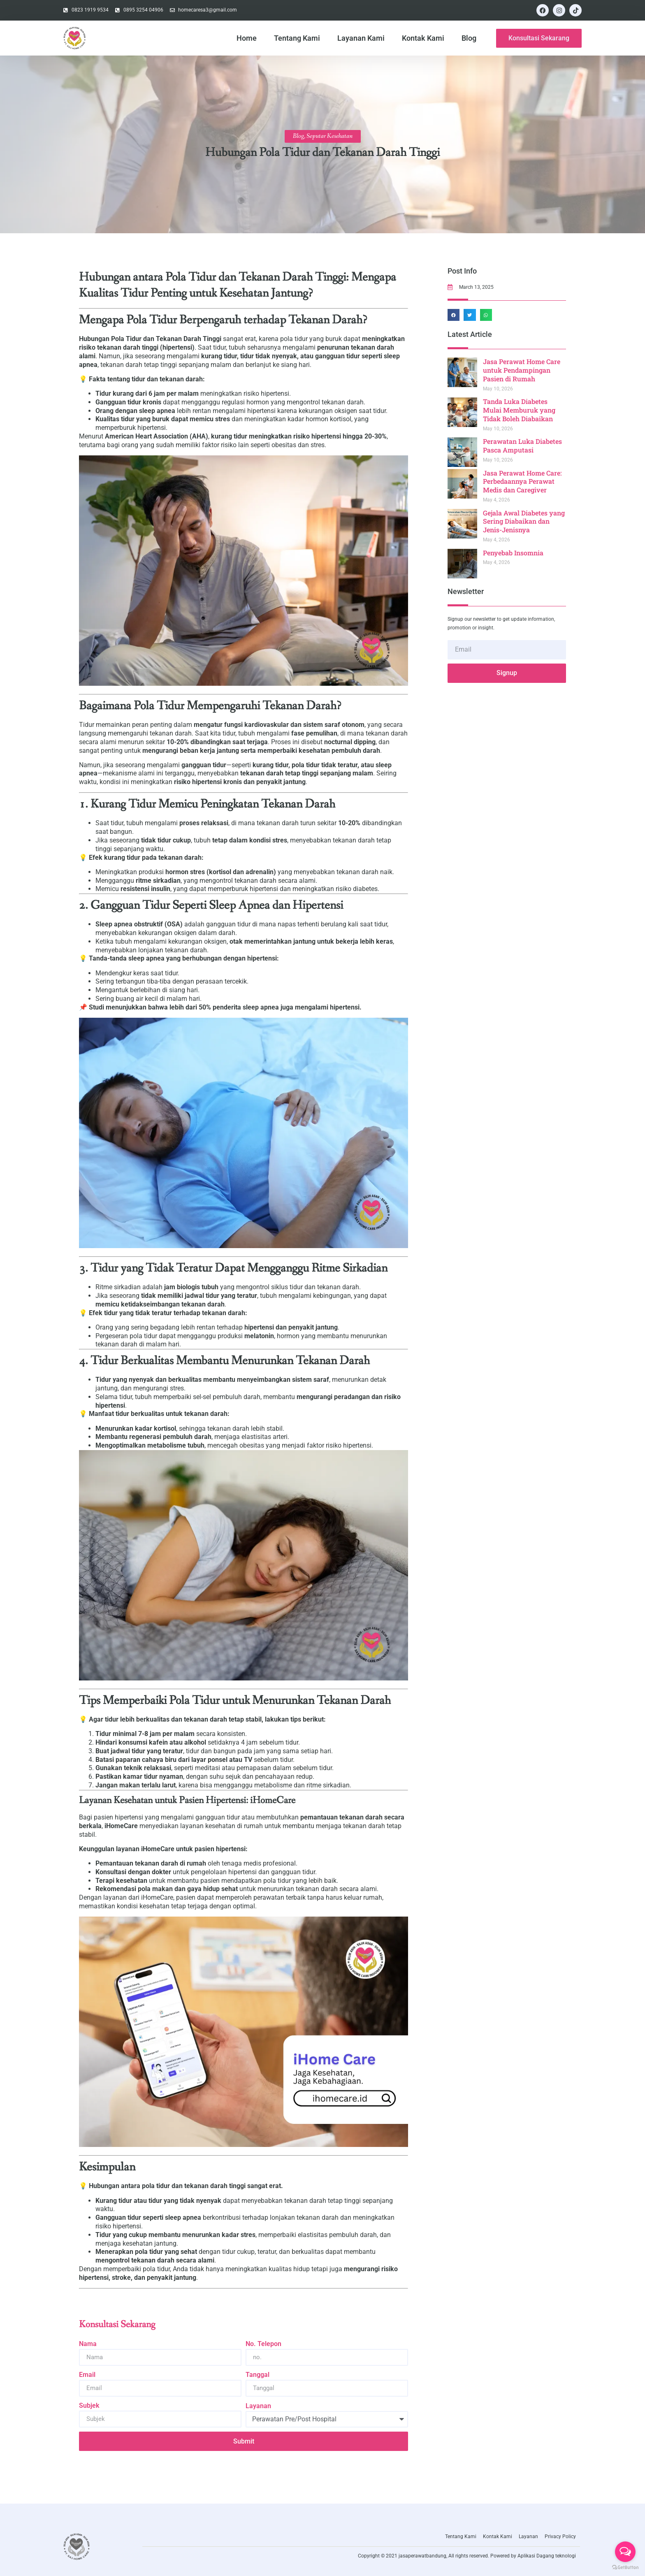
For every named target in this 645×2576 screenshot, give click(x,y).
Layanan (258, 2406)
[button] (455, 315)
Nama (88, 2344)
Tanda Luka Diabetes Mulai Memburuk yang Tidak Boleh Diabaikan (521, 410)
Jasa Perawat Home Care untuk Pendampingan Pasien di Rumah (523, 370)
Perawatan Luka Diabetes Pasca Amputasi (524, 445)
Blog (469, 38)
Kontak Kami (423, 38)
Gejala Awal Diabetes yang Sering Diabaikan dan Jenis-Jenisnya (525, 521)
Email (87, 2375)
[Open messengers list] (625, 2551)
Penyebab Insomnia (515, 552)
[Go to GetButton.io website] (625, 2567)
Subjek (89, 2405)
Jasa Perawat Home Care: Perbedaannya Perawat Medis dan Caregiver (524, 481)
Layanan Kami (361, 38)
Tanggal (257, 2375)
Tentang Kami (297, 38)
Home (247, 38)
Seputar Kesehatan (329, 136)
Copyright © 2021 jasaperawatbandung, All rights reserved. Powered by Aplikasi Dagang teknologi (467, 2556)
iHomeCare (121, 1826)
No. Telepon (263, 2344)
